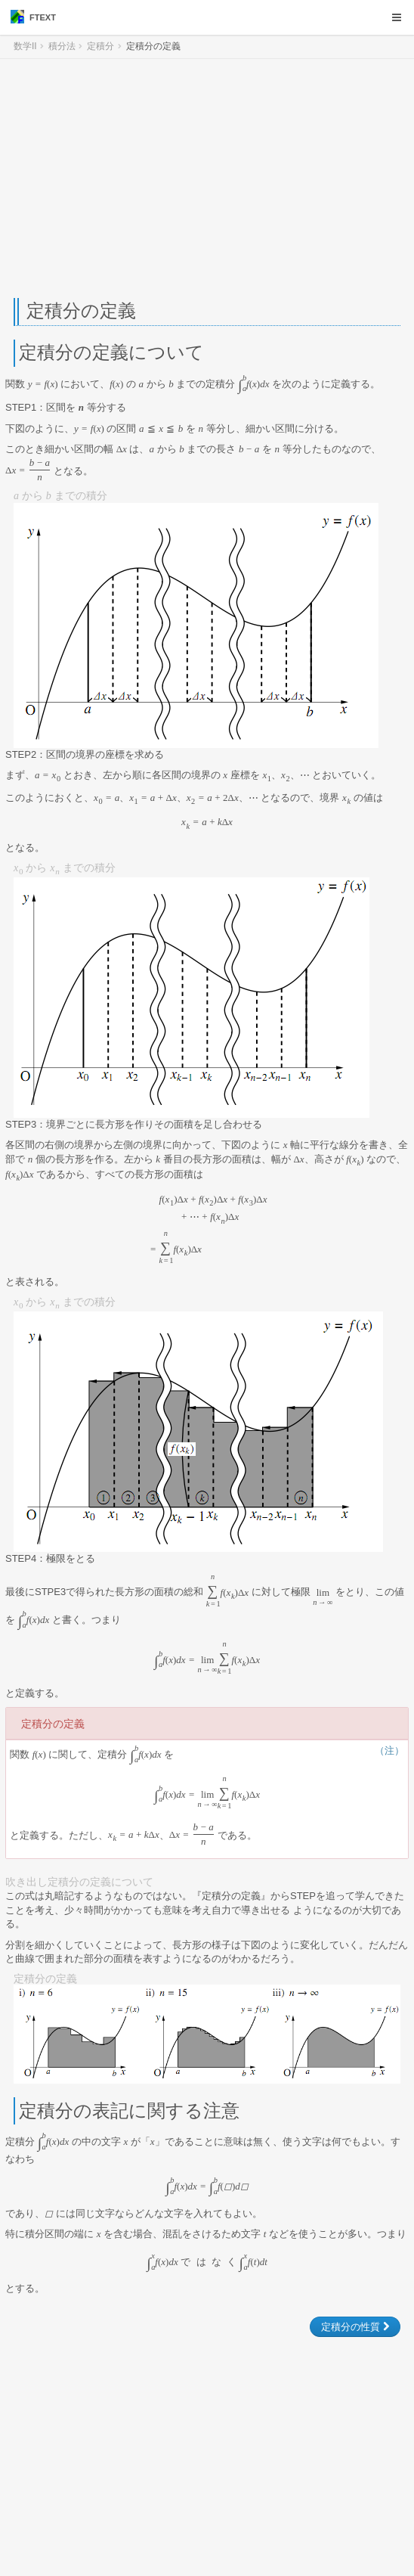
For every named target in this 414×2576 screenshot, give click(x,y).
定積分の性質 (355, 2326)
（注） (389, 1750)
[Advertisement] (207, 178)
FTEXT (33, 16)
